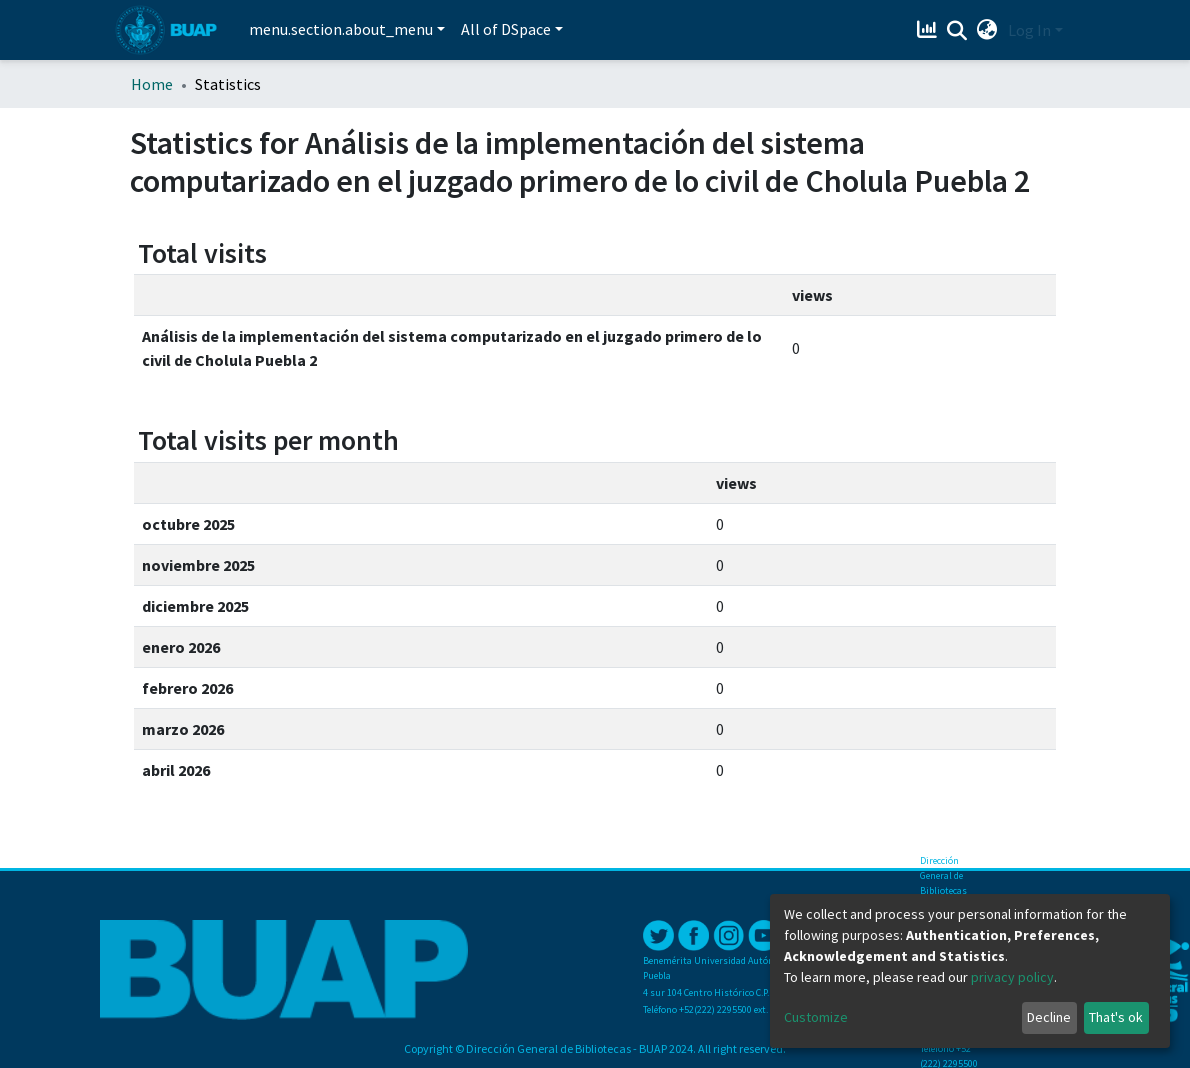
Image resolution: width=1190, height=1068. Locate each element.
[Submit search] (957, 31)
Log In (1029, 30)
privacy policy (1012, 977)
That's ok (1116, 1017)
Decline (1049, 1017)
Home (152, 84)
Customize (816, 1017)
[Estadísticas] (929, 30)
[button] (987, 30)
